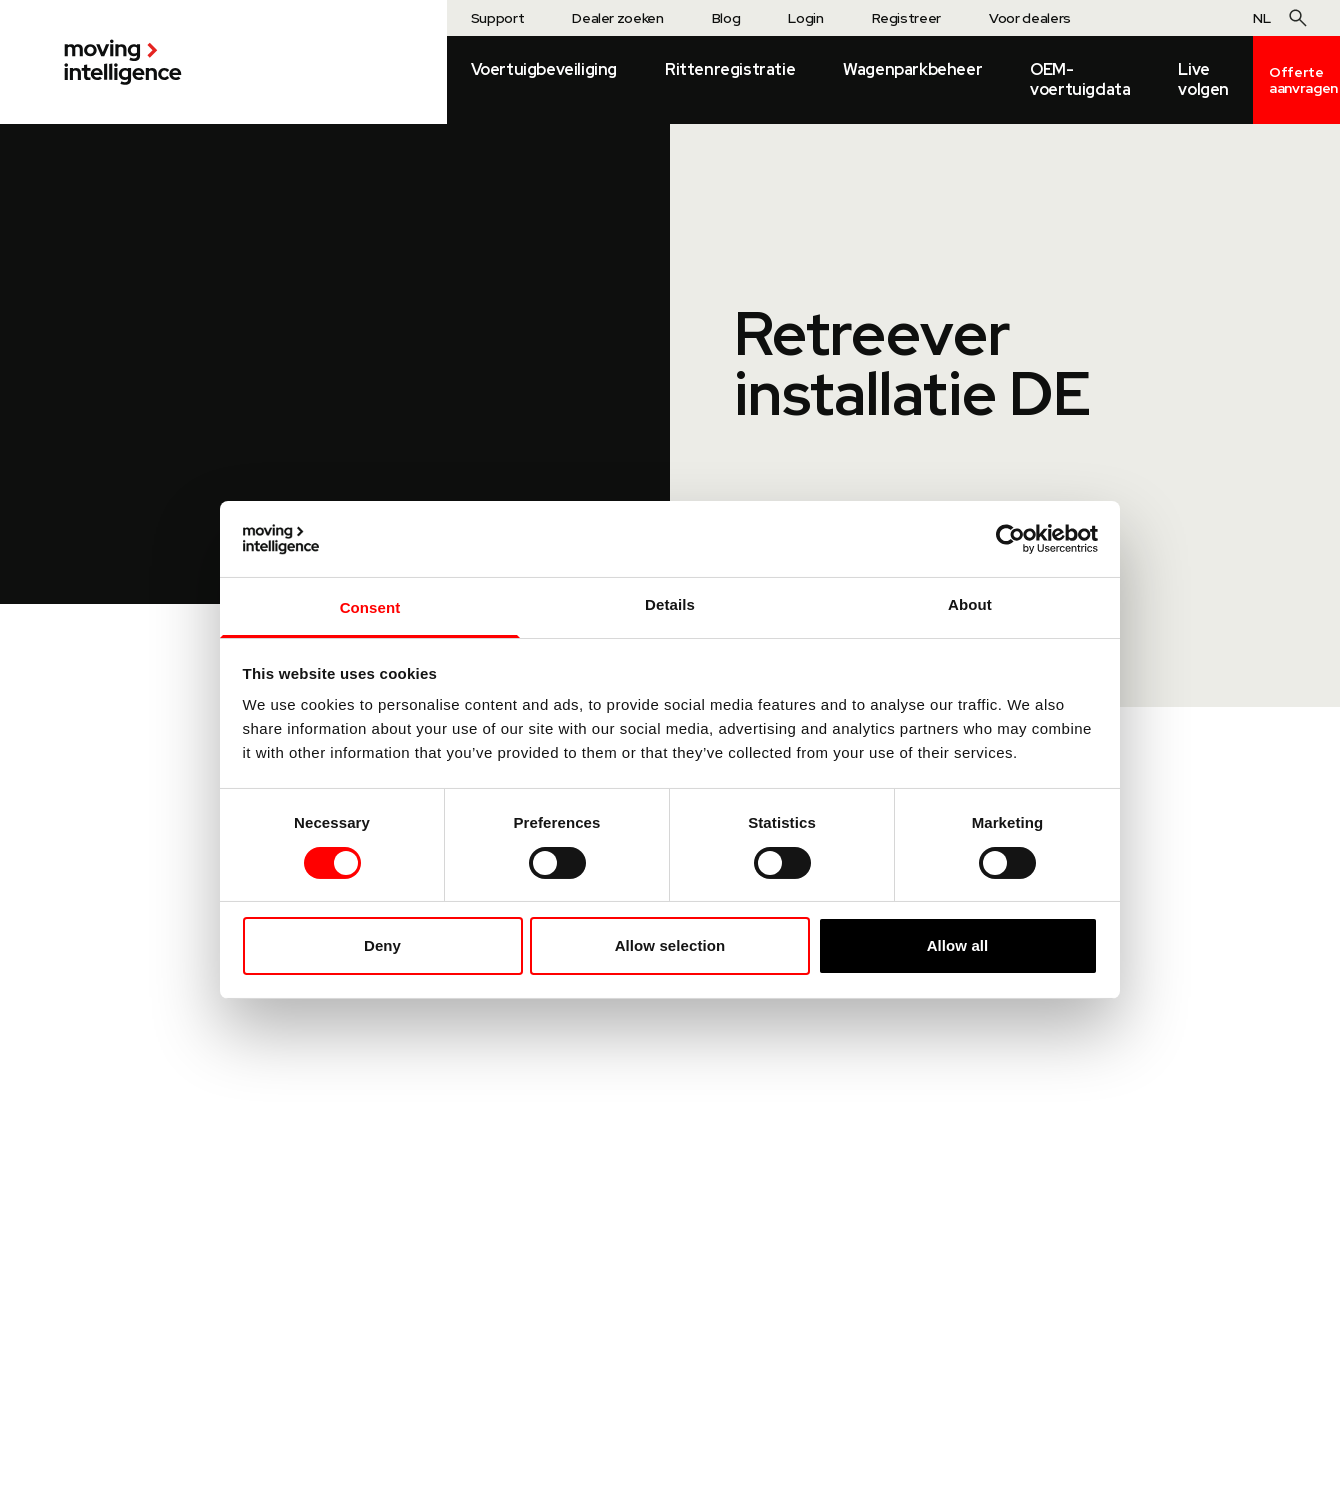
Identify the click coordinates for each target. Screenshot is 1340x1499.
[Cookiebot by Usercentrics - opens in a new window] (1010, 539)
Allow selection (670, 945)
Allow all (958, 945)
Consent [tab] (370, 607)
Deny (382, 945)
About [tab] (970, 604)
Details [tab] (670, 604)
